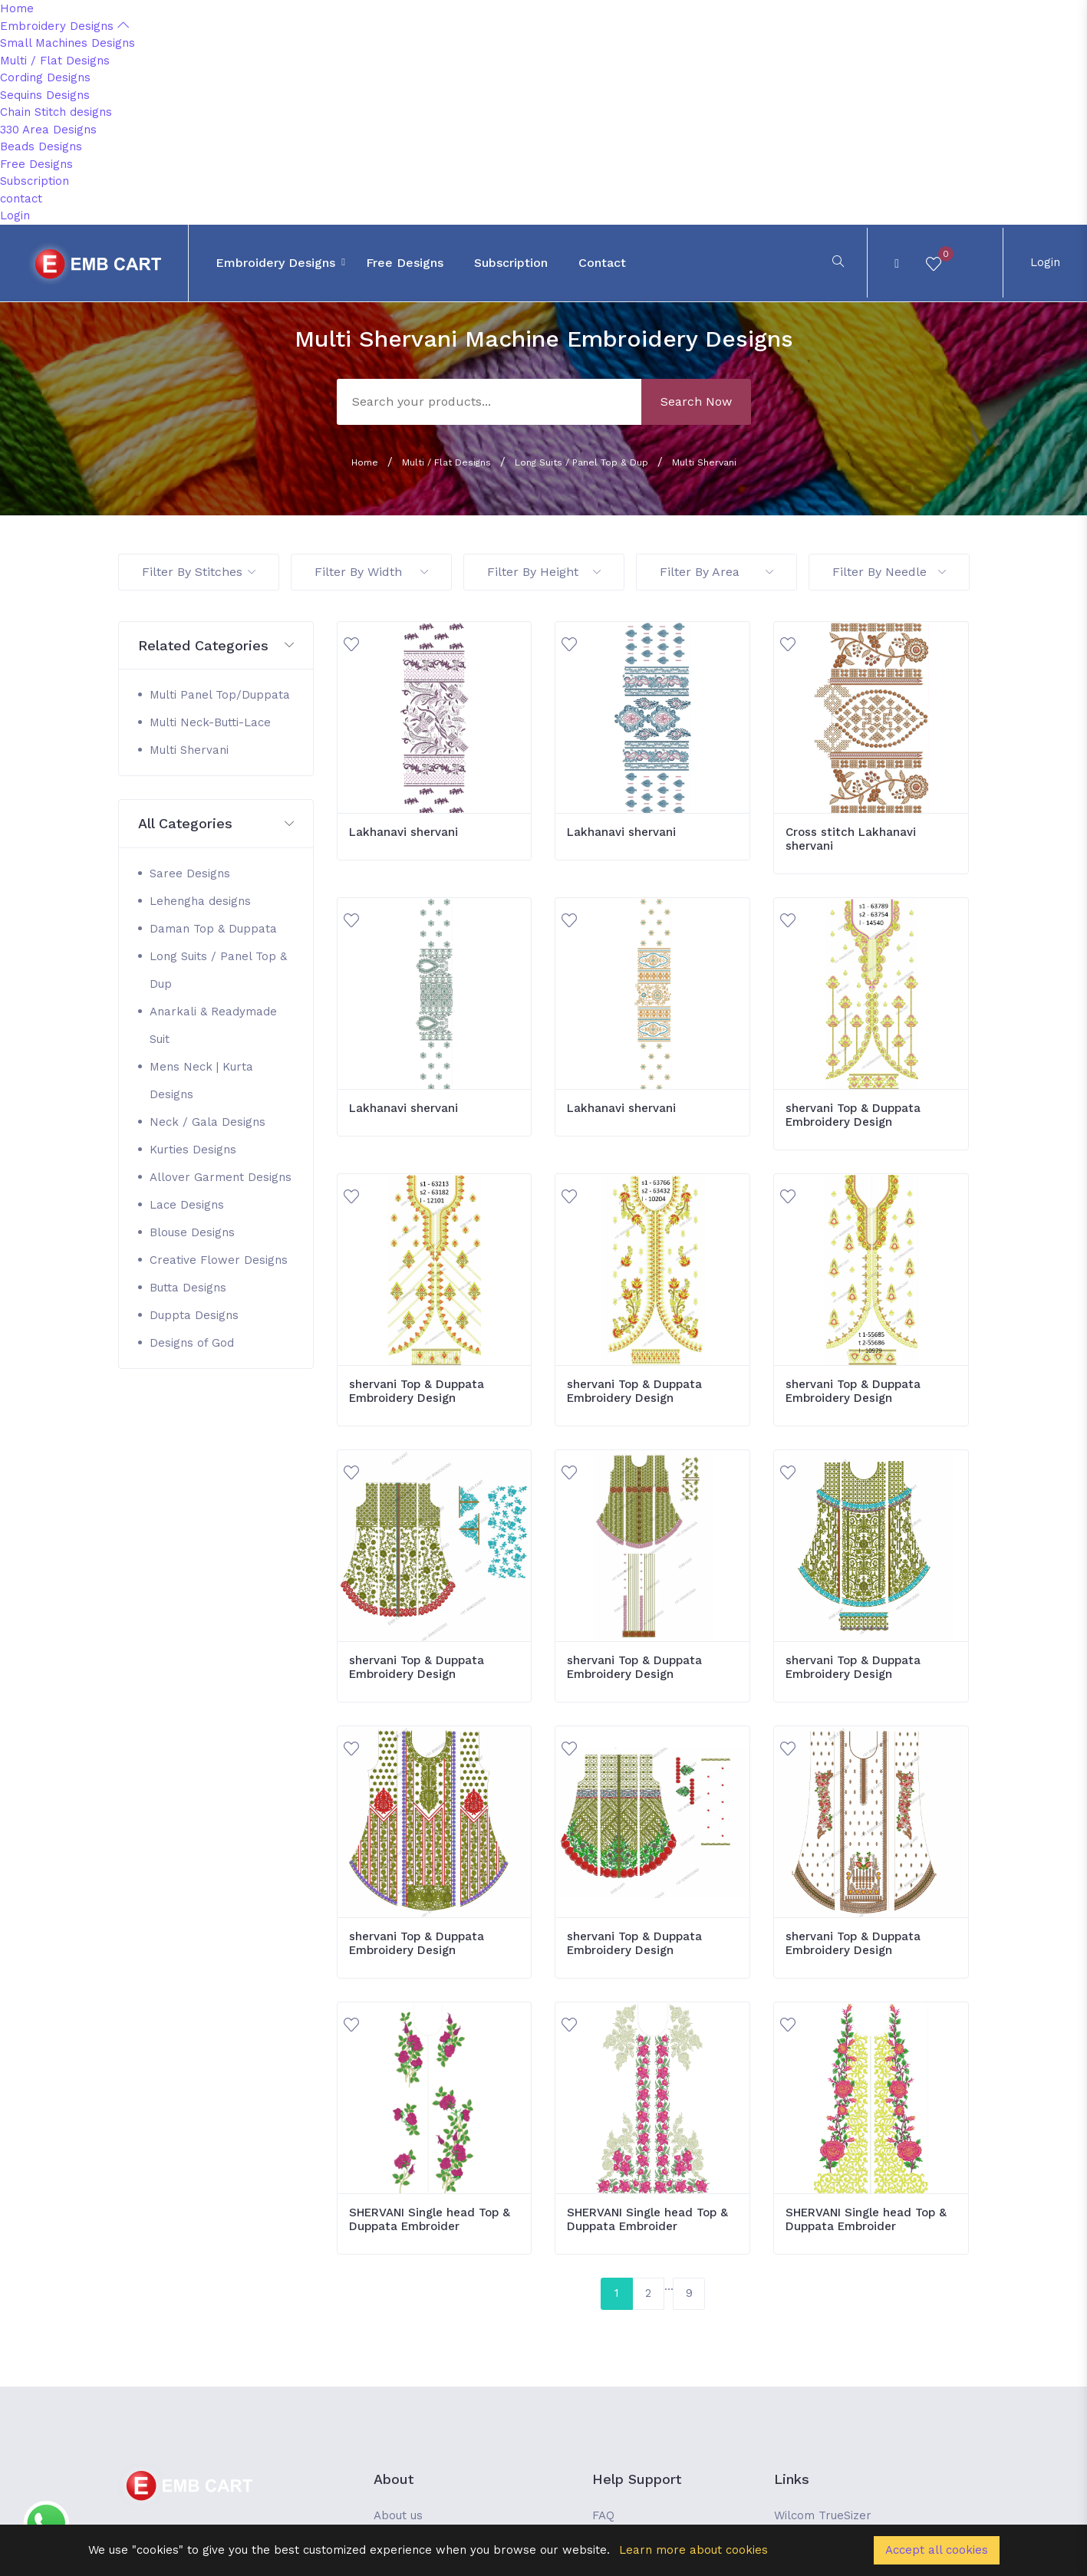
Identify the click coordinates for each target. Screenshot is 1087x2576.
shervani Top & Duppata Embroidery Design (853, 1115)
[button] (216, 646)
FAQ (603, 2515)
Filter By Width (371, 571)
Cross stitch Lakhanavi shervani (851, 839)
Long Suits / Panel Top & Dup (581, 462)
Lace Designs (187, 1205)
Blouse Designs (192, 1232)
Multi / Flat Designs (55, 60)
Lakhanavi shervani (403, 832)
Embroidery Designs (64, 26)
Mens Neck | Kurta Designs (201, 1080)
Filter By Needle (889, 571)
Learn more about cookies (693, 2550)
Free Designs (36, 164)
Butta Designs (188, 1288)
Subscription (34, 181)
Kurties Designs (193, 1149)
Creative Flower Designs (219, 1260)
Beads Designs (41, 146)
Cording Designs (45, 77)
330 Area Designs (48, 130)
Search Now (696, 401)
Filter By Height (544, 571)
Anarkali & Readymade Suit (213, 1025)
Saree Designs (190, 873)
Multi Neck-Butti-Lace (210, 722)
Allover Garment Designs (221, 1177)
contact (21, 199)
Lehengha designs (200, 901)
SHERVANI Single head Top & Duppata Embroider (429, 2219)
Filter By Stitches (198, 571)
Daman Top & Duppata (213, 929)
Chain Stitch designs (56, 112)
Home (17, 8)
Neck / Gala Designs (207, 1122)
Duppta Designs (194, 1315)
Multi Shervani (704, 462)
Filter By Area (716, 571)
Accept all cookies (936, 2550)
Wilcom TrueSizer (822, 2515)
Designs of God (192, 1343)
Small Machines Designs (67, 43)
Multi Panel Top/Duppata (220, 695)
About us (398, 2515)
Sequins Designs (45, 95)
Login (15, 215)
